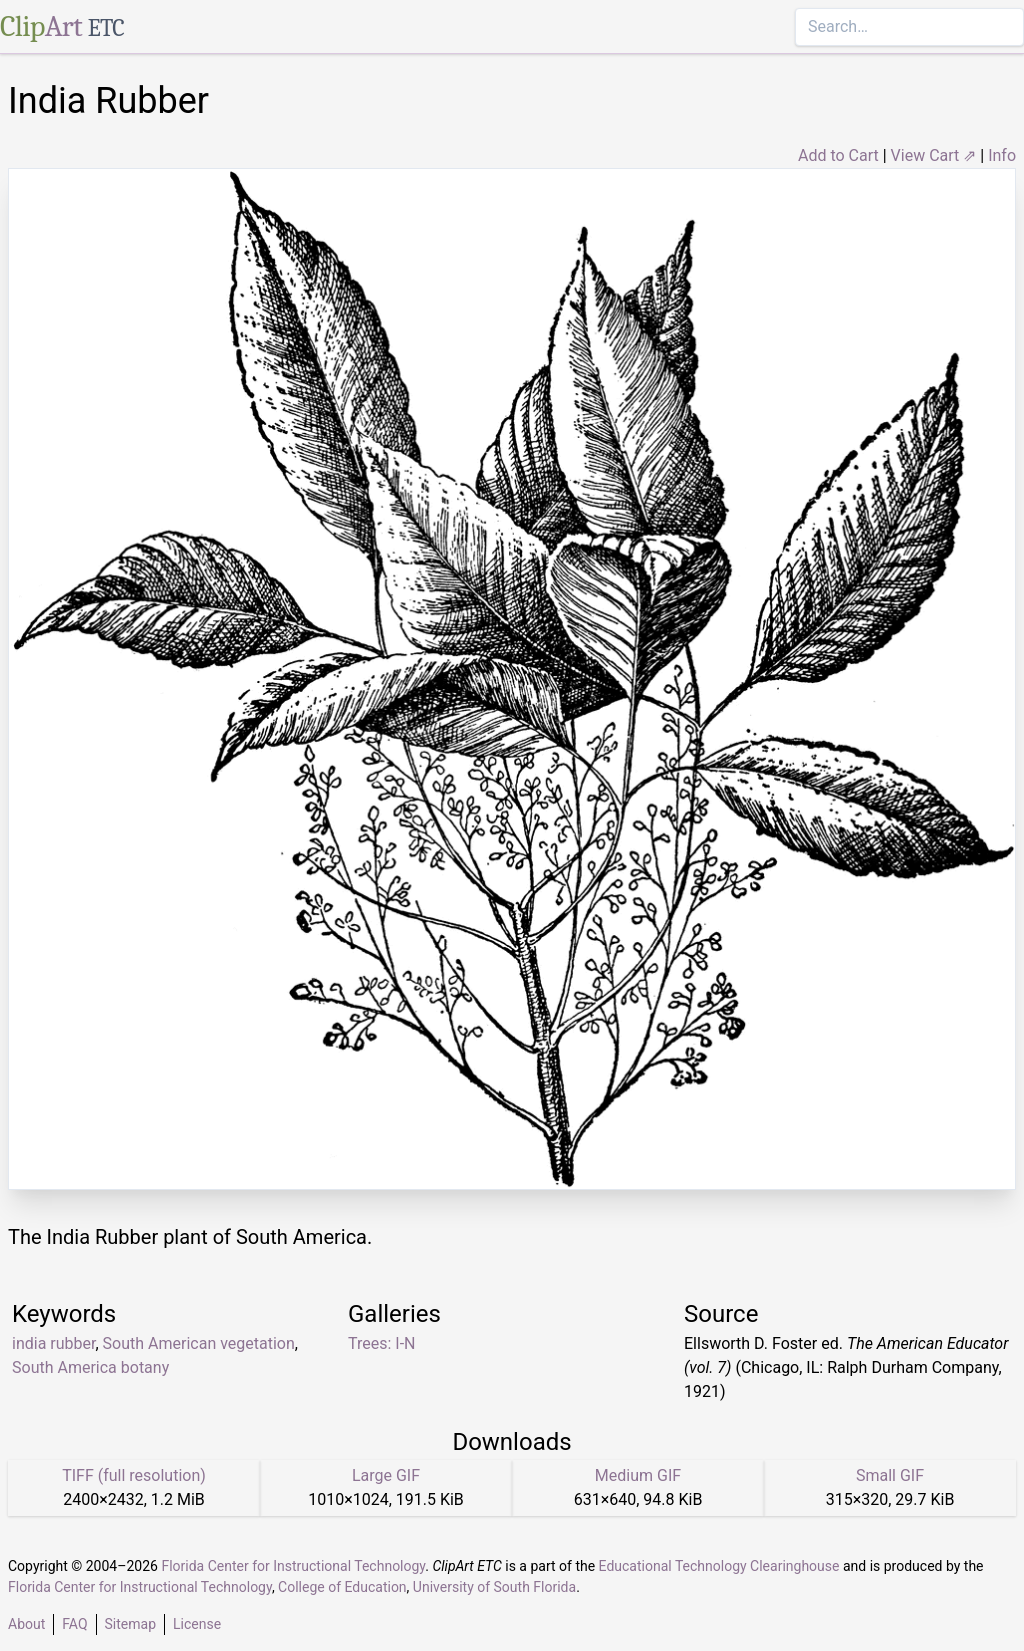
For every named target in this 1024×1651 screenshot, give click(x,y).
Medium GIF (638, 1475)
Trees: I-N (382, 1343)
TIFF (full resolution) (134, 1475)
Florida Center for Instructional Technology (293, 1566)
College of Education (342, 1587)
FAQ (74, 1624)
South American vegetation (199, 1343)
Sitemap (130, 1624)
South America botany (90, 1367)
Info (1002, 155)
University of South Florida (494, 1587)
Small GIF (890, 1475)
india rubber (53, 1343)
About (26, 1624)
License (197, 1624)
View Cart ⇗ (934, 155)
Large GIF (386, 1475)
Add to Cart (838, 155)
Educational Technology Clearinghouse (719, 1566)
